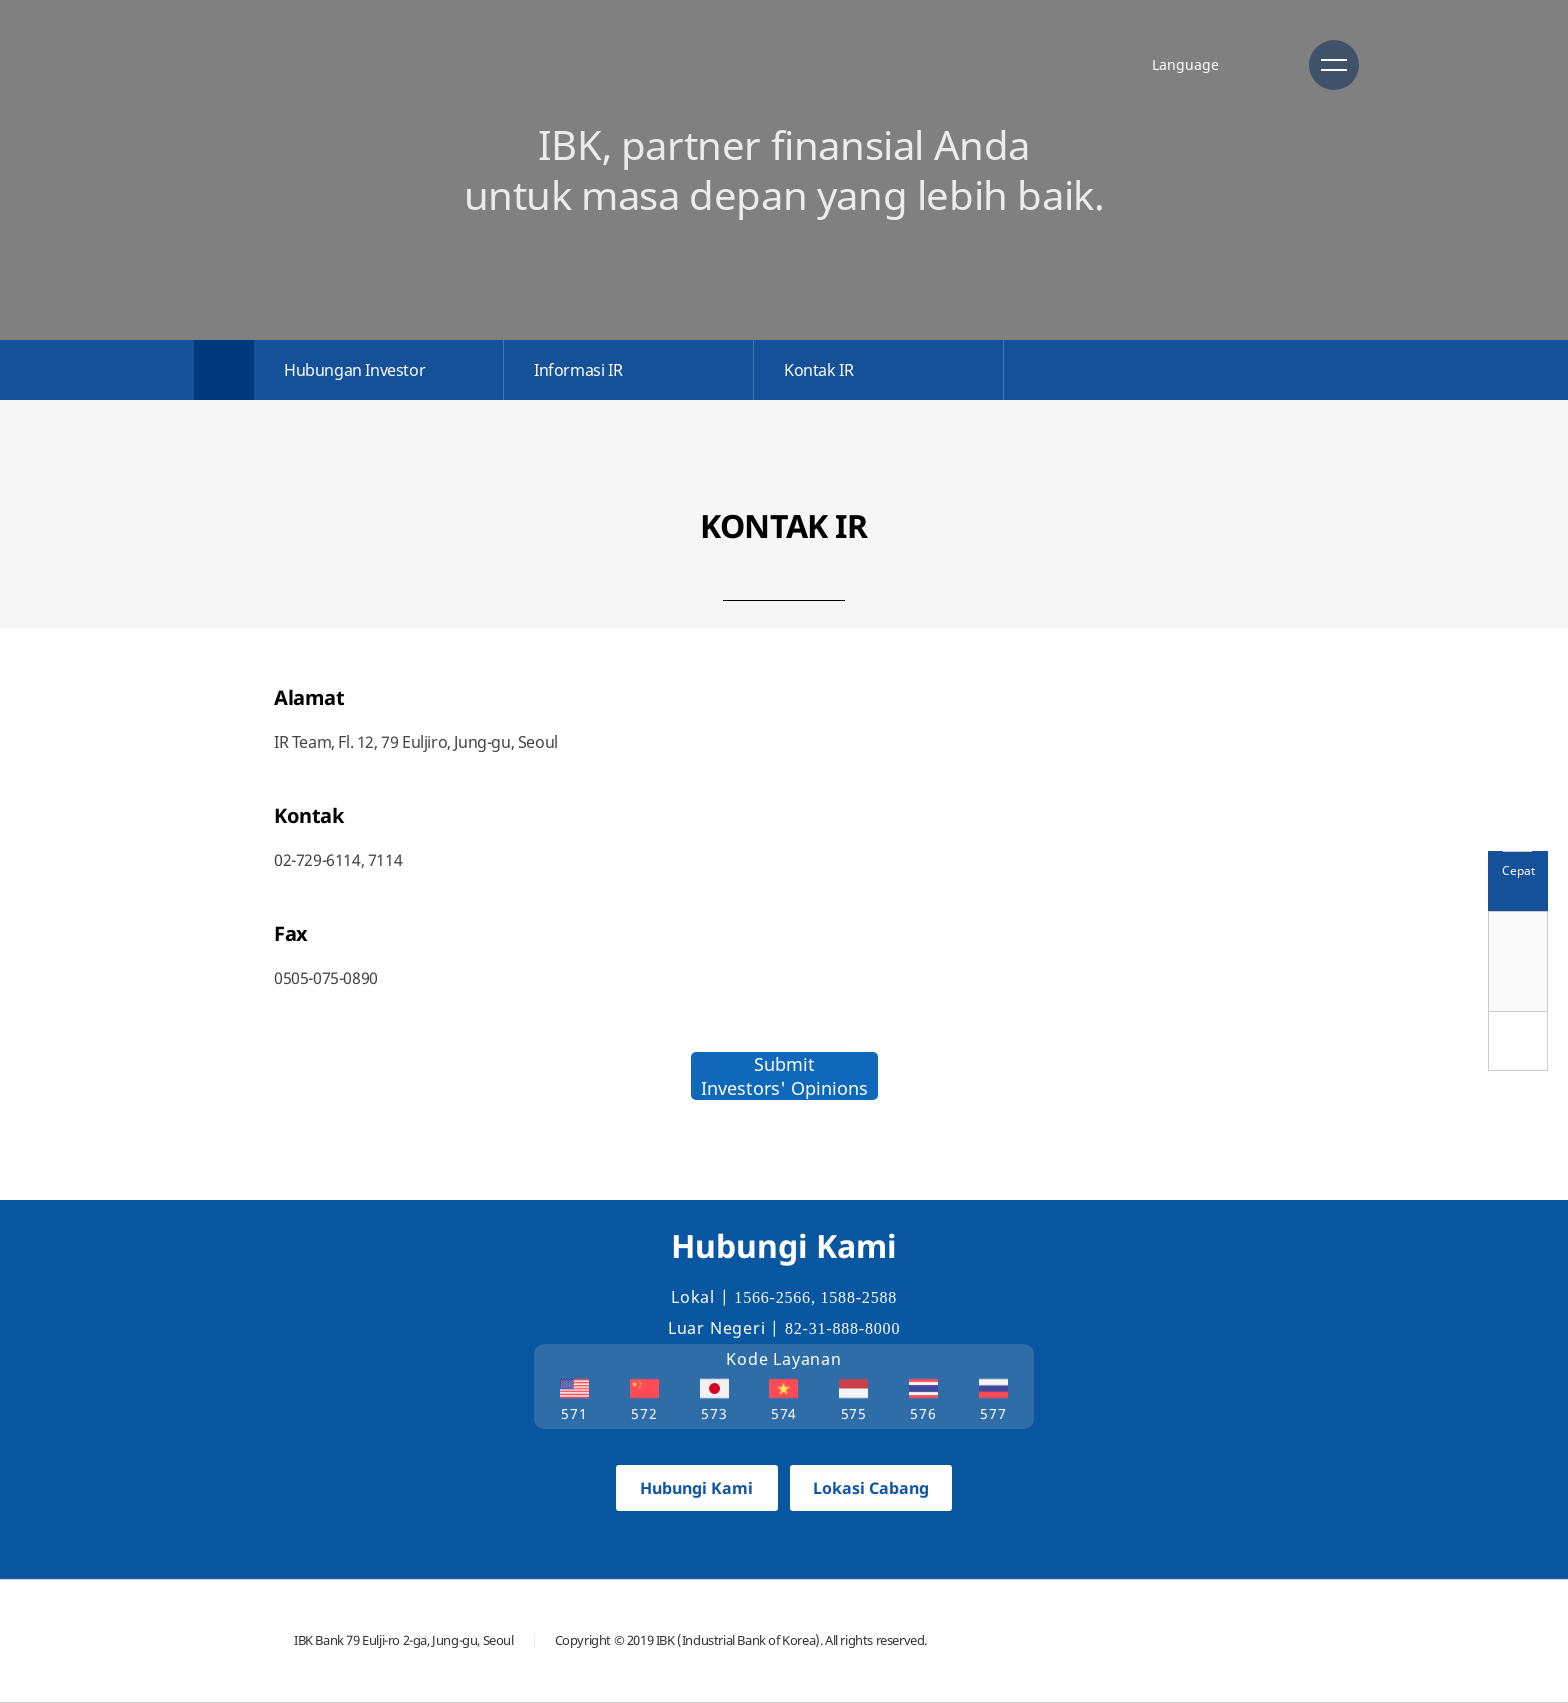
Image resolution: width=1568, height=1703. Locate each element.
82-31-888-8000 (842, 1328)
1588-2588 (859, 1297)
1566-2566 (772, 1297)
